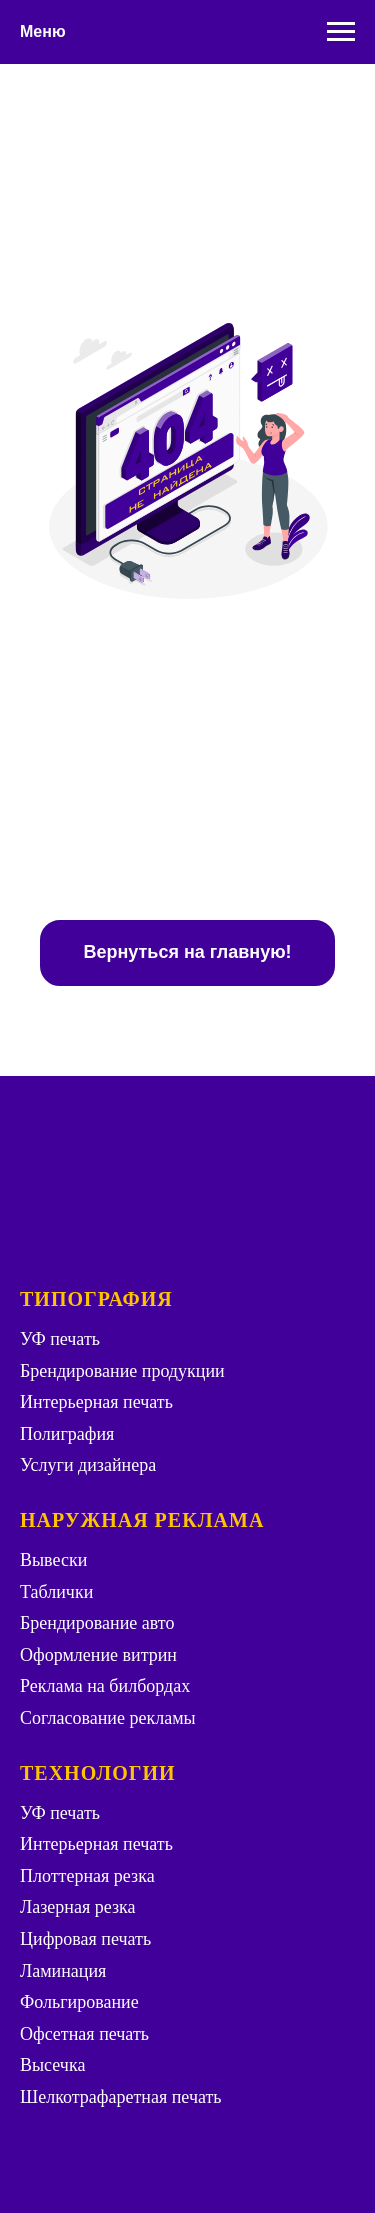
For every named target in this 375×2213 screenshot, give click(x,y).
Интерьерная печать (96, 1402)
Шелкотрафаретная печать (121, 2097)
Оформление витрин (98, 1655)
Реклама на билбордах (105, 1686)
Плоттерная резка (87, 1876)
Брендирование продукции (122, 1371)
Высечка (52, 2065)
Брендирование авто (97, 1623)
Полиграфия (67, 1434)
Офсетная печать (84, 2034)
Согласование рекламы (108, 1718)
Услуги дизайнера (88, 1465)
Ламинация (63, 1971)
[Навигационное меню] (341, 32)
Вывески (53, 1560)
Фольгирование (79, 2002)
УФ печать (60, 1339)
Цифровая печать (85, 1939)
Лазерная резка (77, 1907)
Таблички (56, 1592)
